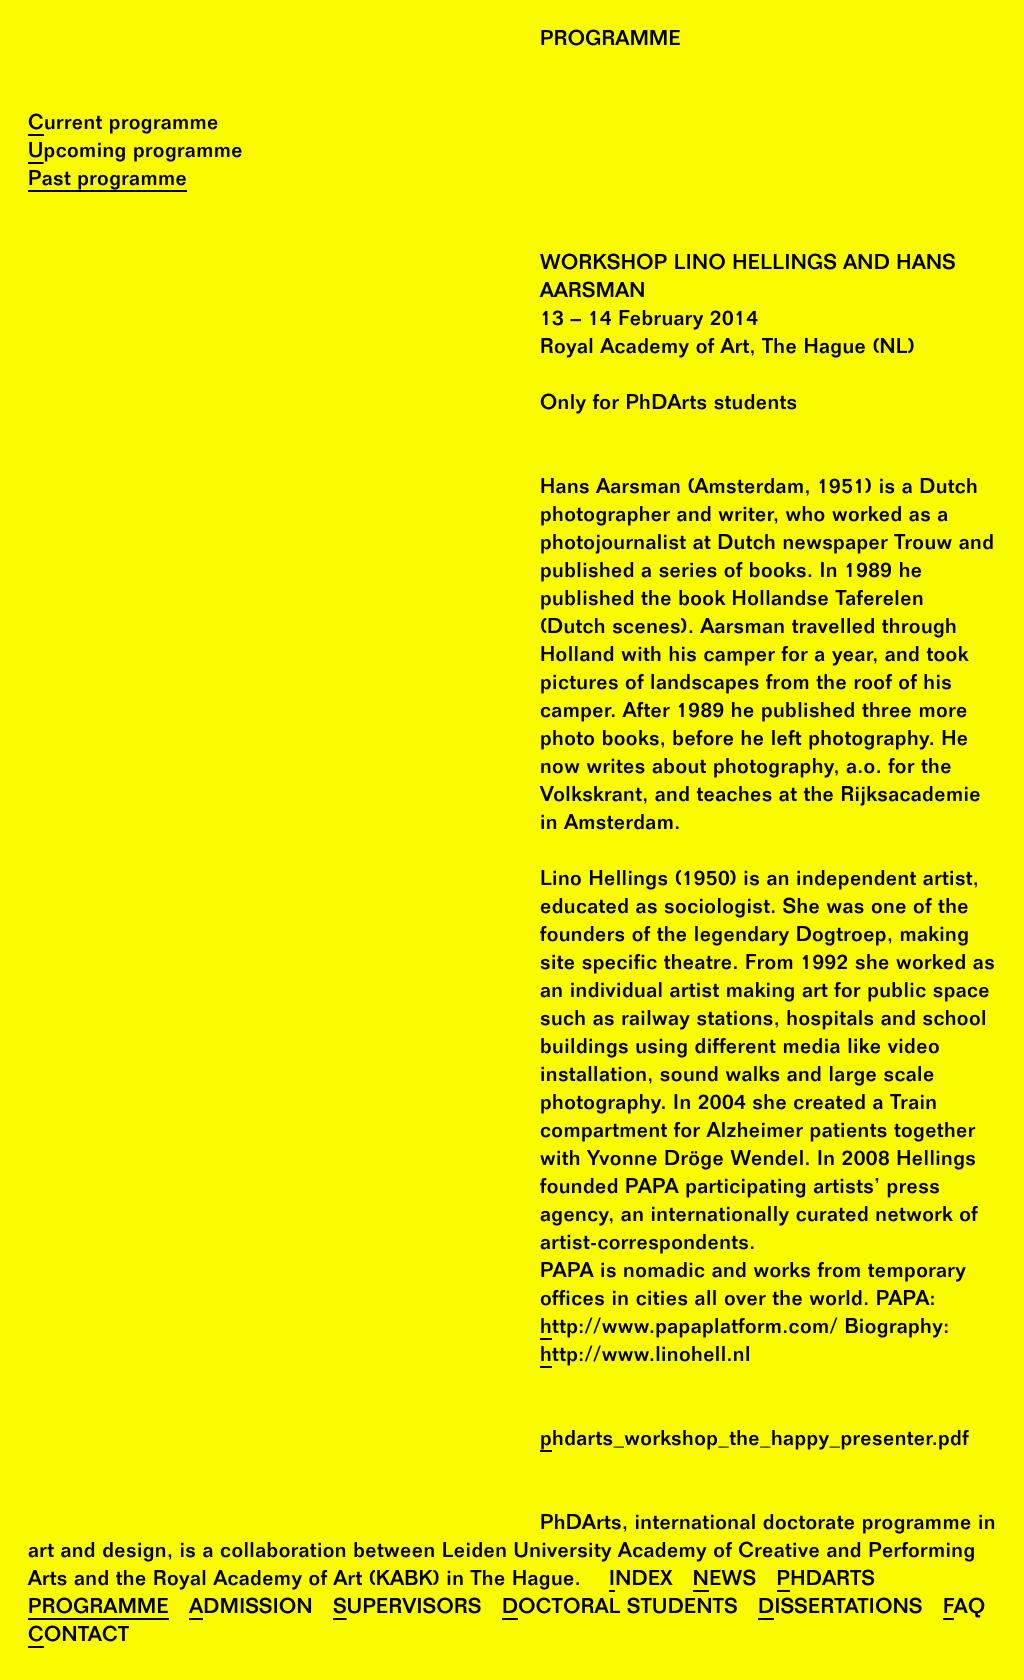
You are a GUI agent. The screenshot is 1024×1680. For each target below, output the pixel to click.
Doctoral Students (620, 1609)
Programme (98, 1609)
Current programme (123, 125)
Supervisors (407, 1609)
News (725, 1581)
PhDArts (826, 1581)
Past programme (107, 181)
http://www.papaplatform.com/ (689, 1329)
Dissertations (840, 1609)
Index (641, 1581)
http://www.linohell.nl (645, 1357)
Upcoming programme (135, 153)
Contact (78, 1637)
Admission (251, 1609)
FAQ (964, 1609)
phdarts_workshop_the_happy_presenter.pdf (754, 1441)
